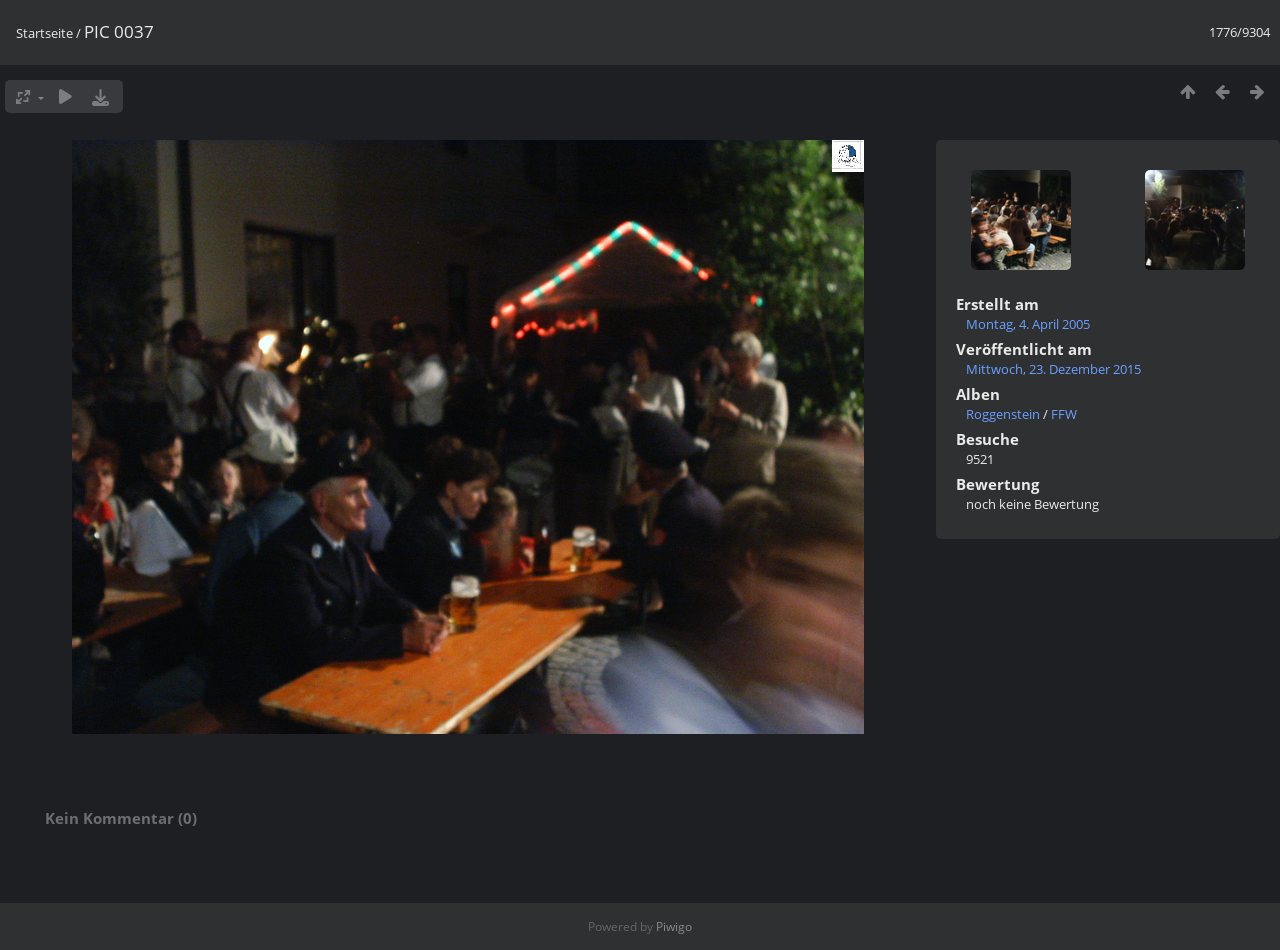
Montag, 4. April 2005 (1028, 324)
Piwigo (674, 926)
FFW (1064, 414)
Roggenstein (1003, 414)
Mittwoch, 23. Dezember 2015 (1053, 369)
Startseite (44, 33)
